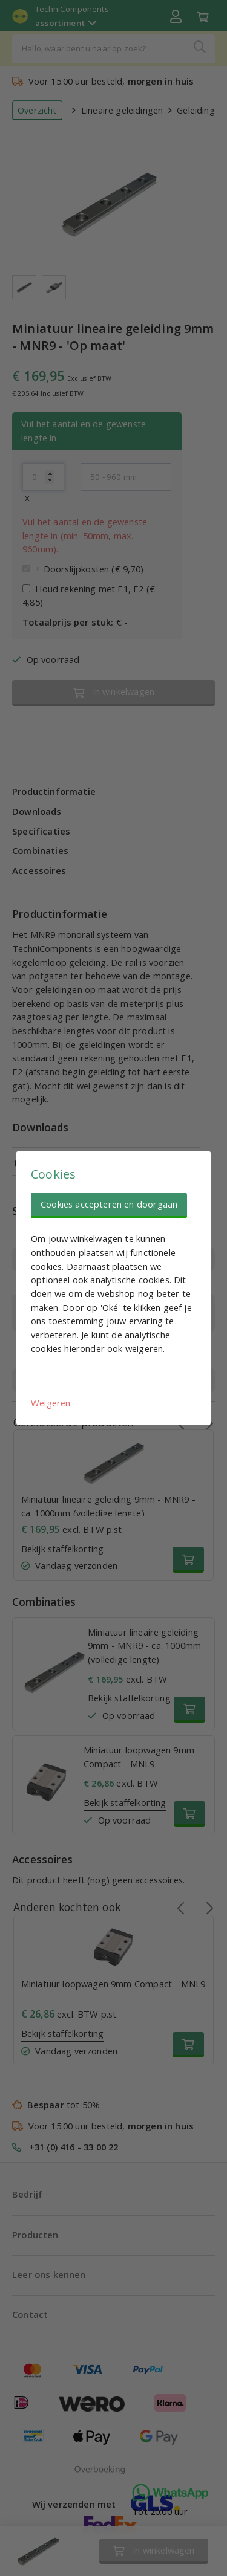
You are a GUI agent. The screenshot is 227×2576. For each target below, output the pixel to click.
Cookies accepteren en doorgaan (109, 1204)
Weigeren (50, 1403)
